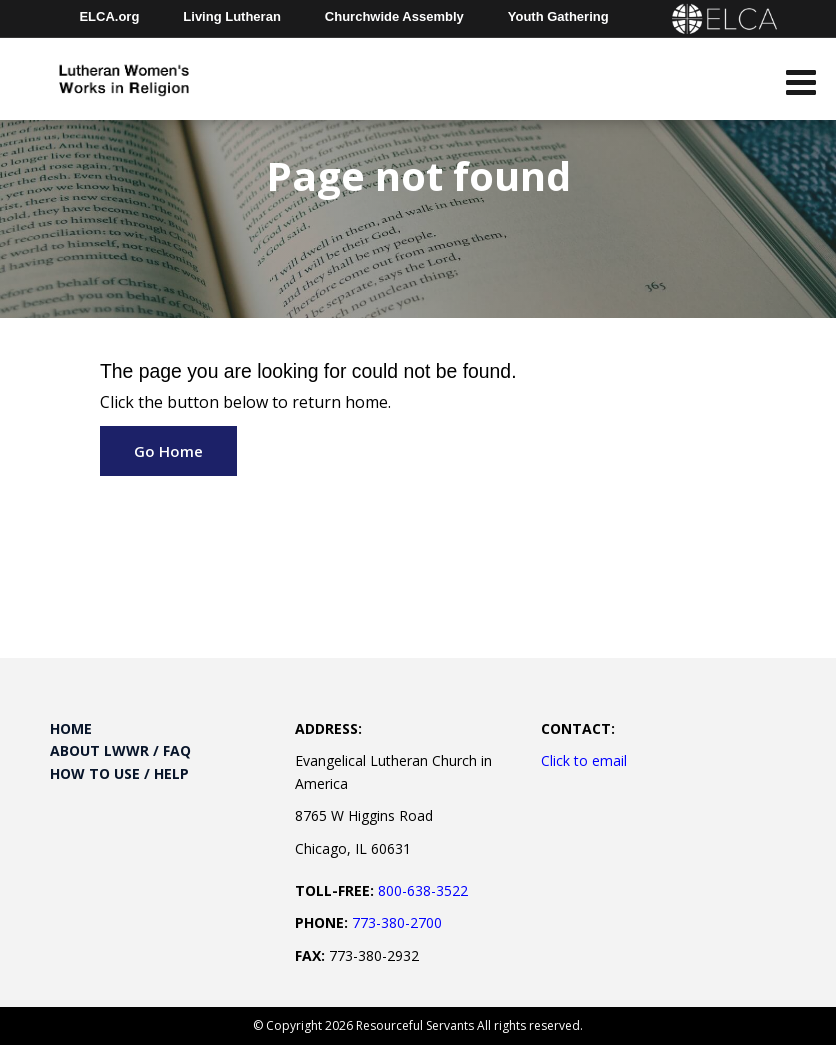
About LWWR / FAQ (120, 750)
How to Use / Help (119, 773)
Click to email (584, 760)
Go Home (168, 451)
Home (71, 728)
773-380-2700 (397, 922)
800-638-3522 (423, 890)
